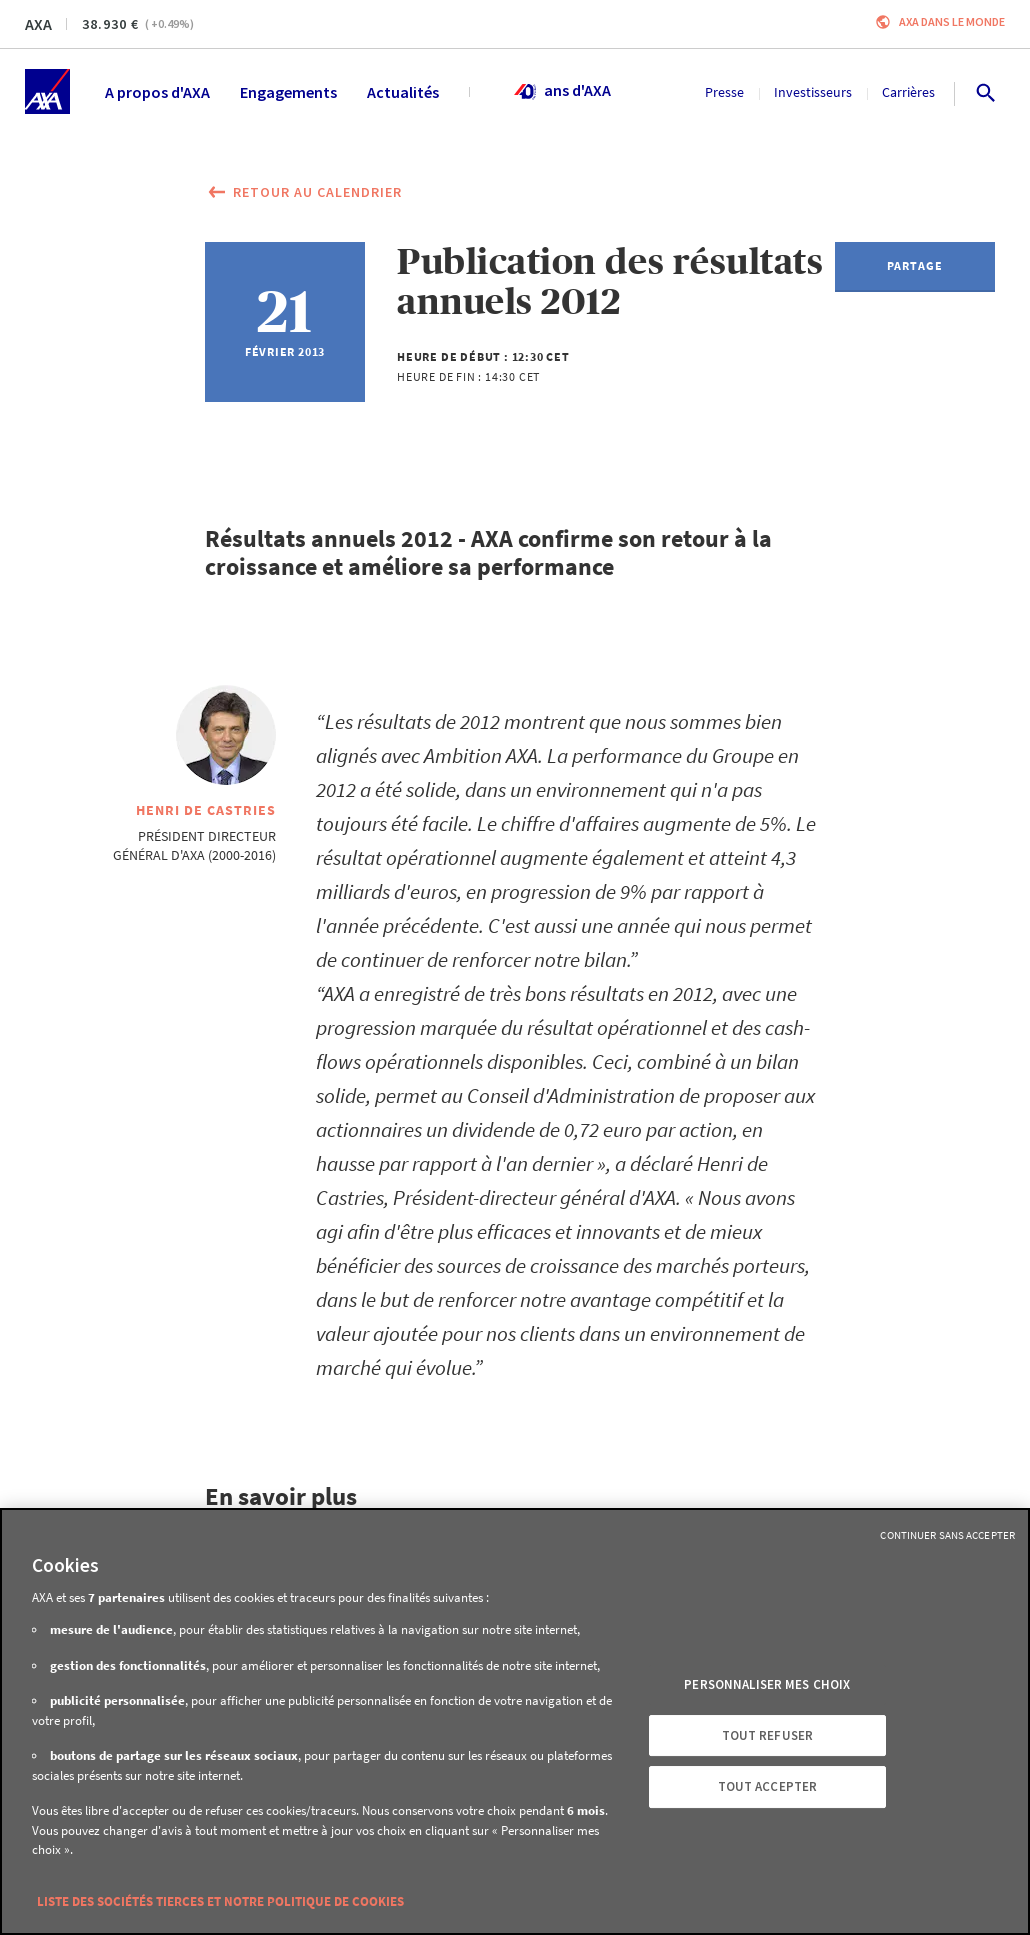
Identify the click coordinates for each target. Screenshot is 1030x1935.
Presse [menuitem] (724, 92)
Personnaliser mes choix (767, 1684)
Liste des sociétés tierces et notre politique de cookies (220, 1901)
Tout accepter (768, 1786)
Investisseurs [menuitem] (813, 92)
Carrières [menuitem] (908, 92)
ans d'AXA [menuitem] (561, 92)
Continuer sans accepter (947, 1535)
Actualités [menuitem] (403, 92)
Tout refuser (768, 1735)
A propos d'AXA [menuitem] (157, 92)
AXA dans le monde (952, 21)
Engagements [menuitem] (288, 92)
